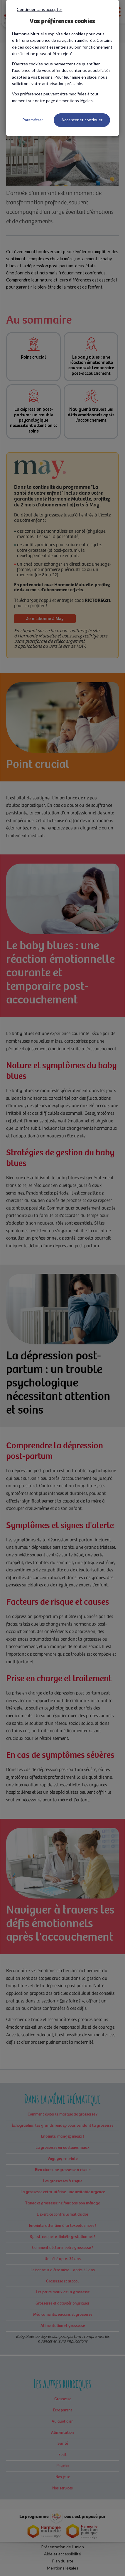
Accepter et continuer (81, 119)
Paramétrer (32, 119)
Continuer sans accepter (39, 9)
